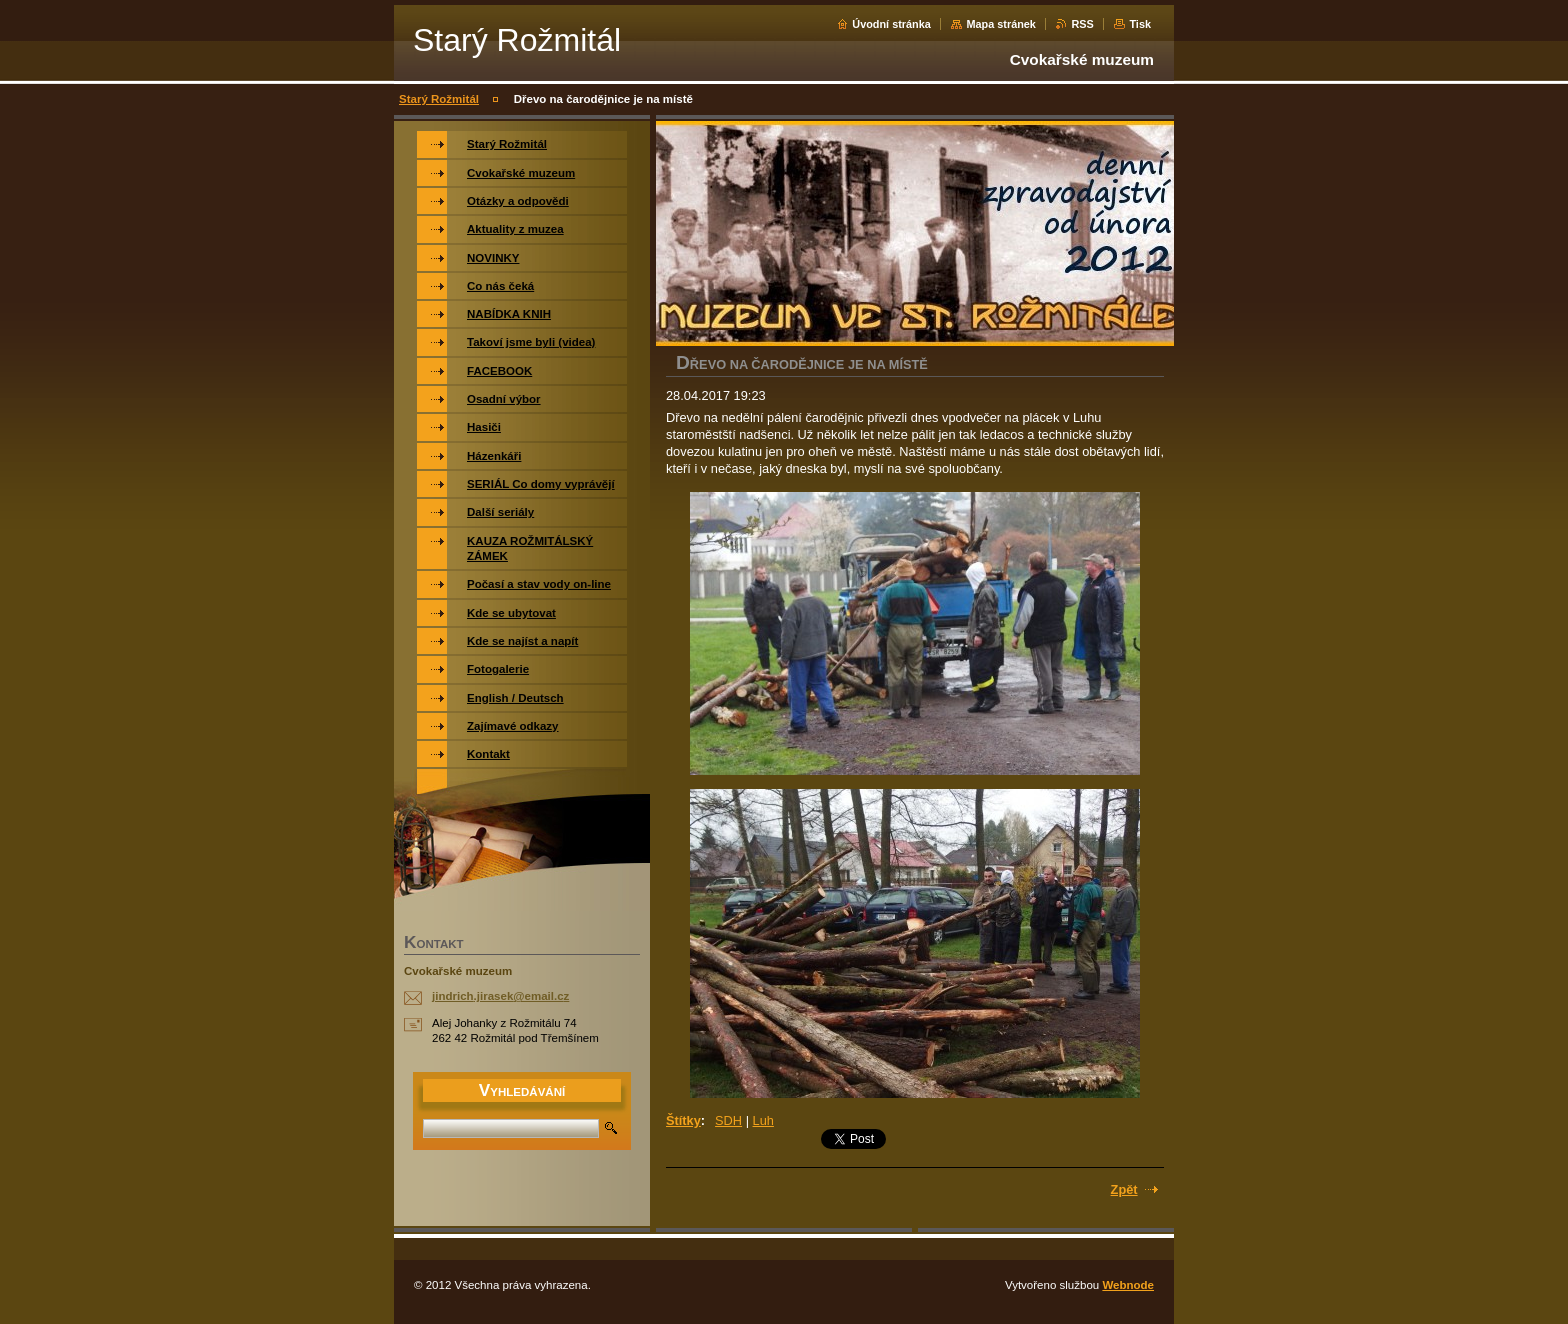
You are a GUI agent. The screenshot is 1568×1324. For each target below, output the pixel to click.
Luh (763, 1120)
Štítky (683, 1120)
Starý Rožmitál (439, 99)
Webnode (1128, 1285)
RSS (1082, 24)
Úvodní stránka (891, 24)
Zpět (1124, 1189)
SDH (728, 1120)
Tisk (1140, 24)
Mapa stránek (1001, 24)
